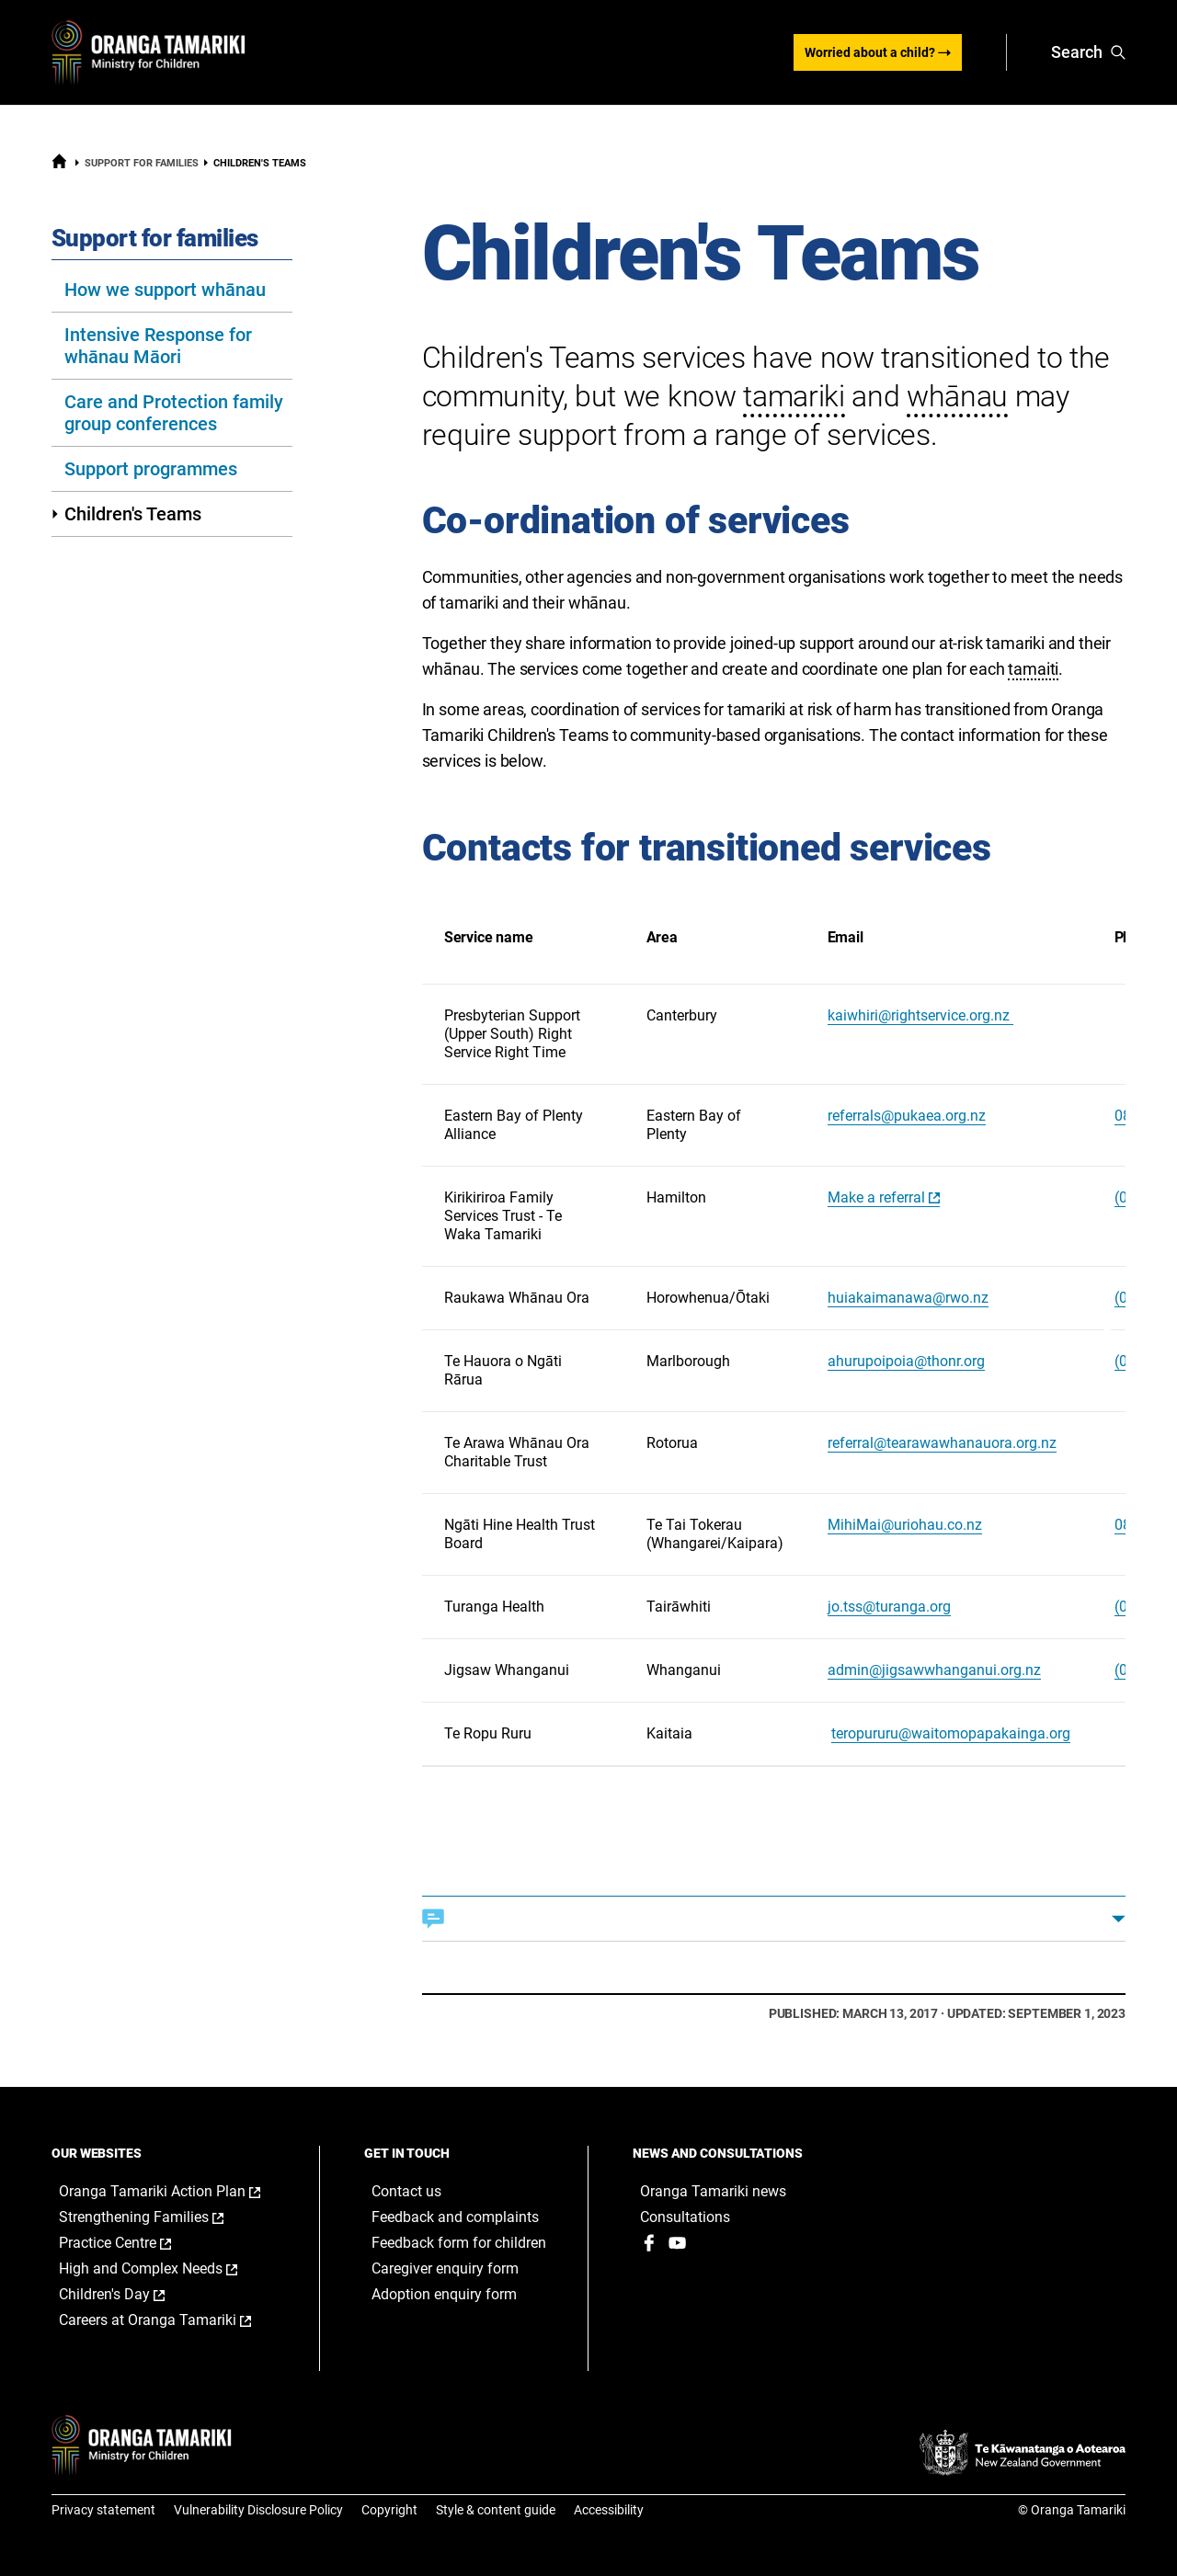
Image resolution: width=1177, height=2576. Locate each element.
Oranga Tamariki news (713, 2191)
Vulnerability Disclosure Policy (258, 2509)
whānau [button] (957, 396)
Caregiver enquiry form (445, 2268)
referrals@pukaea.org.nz (907, 1115)
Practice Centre (134, 2243)
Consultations (685, 2217)
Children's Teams (126, 514)
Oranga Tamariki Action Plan (171, 2192)
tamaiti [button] (1033, 668)
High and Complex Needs (167, 2269)
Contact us (406, 2191)
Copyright (389, 2509)
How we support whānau (165, 290)
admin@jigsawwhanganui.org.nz (934, 1670)
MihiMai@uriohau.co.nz (905, 1524)
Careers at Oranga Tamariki (171, 2320)
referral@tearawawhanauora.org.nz (942, 1443)
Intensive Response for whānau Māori (158, 346)
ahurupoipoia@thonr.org (906, 1361)
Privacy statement (103, 2509)
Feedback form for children (458, 2242)
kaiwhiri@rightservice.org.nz (920, 1015)
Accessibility (609, 2509)
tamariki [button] (793, 396)
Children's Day (131, 2294)
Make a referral (876, 1197)
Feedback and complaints (455, 2217)
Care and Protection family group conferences (173, 413)
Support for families (142, 163)
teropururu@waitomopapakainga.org (950, 1733)
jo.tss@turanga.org (889, 1606)
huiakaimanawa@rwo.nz (908, 1297)
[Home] (59, 165)
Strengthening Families (160, 2217)
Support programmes (150, 469)
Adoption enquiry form (444, 2294)
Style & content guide (495, 2509)
